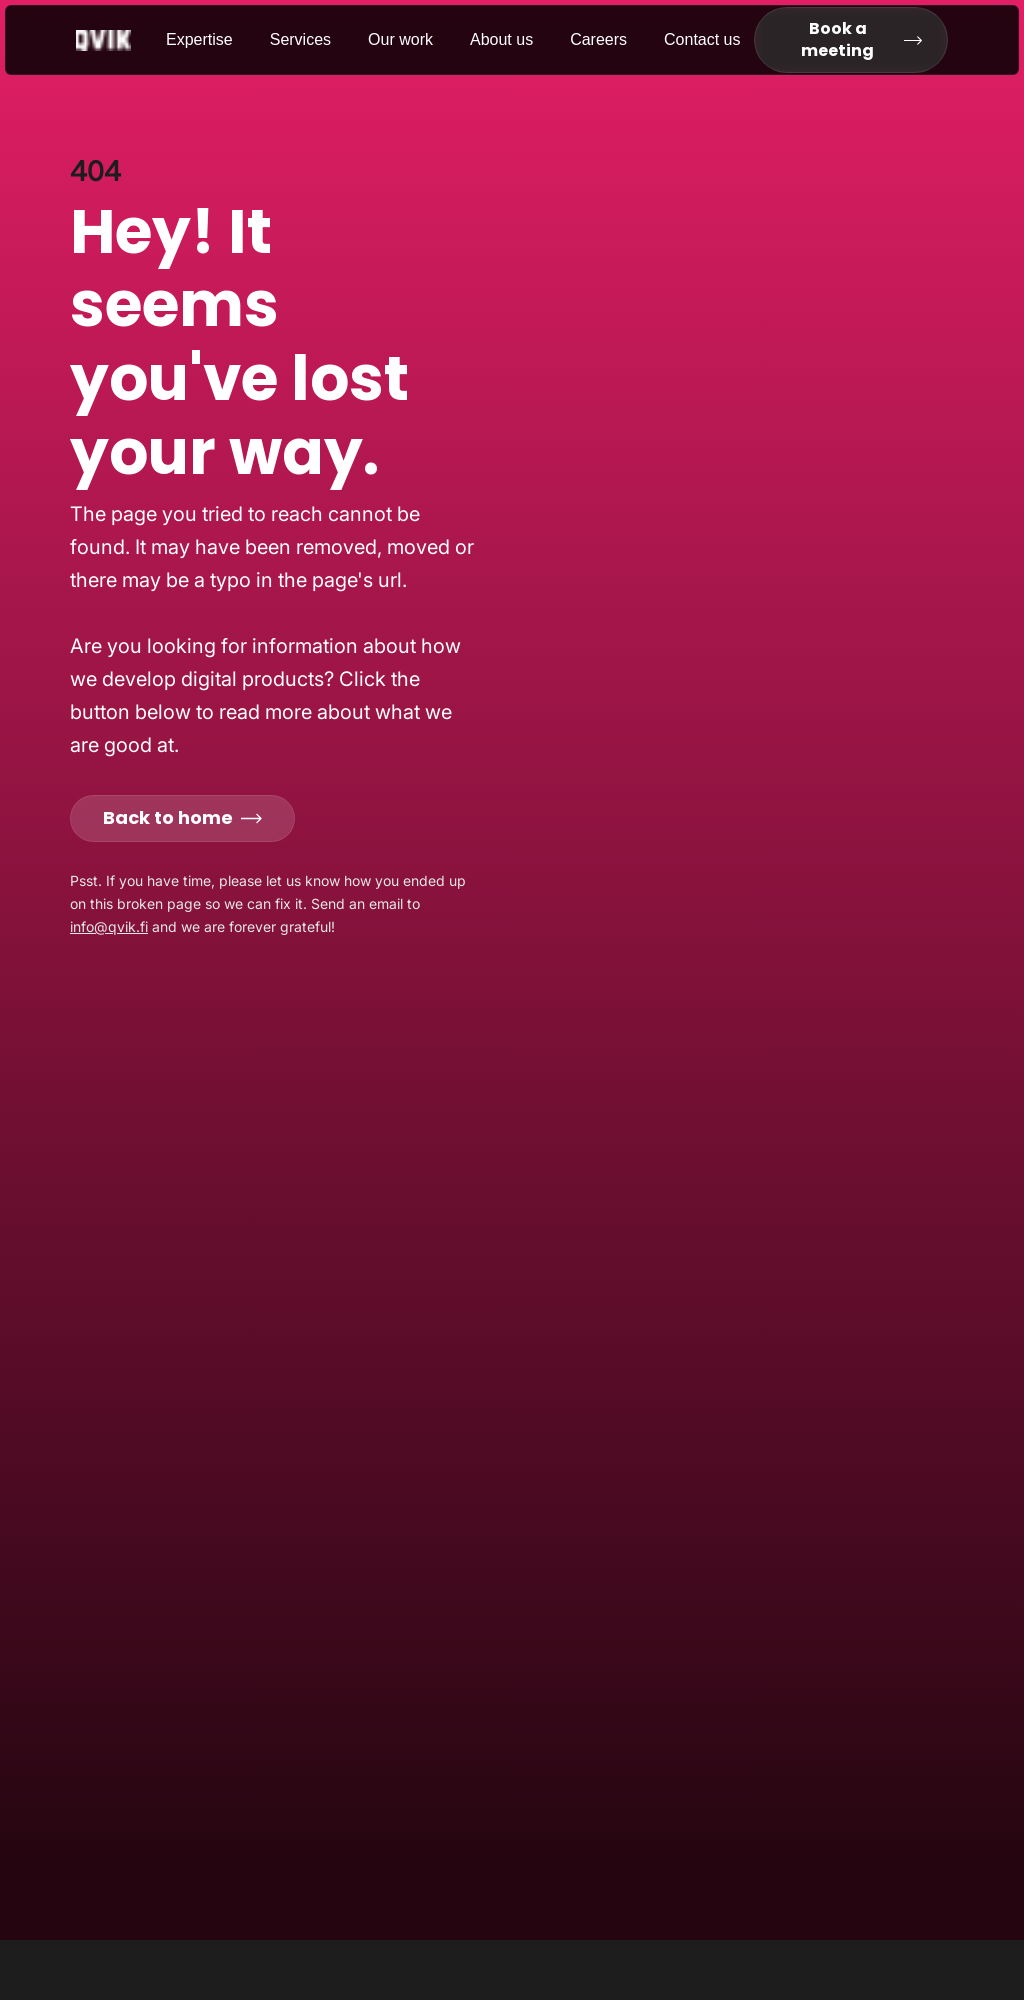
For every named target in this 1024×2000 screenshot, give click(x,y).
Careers (598, 39)
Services (300, 39)
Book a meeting (861, 39)
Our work (400, 39)
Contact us (702, 39)
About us (501, 39)
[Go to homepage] (121, 40)
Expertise (199, 39)
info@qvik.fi (109, 926)
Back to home (182, 817)
